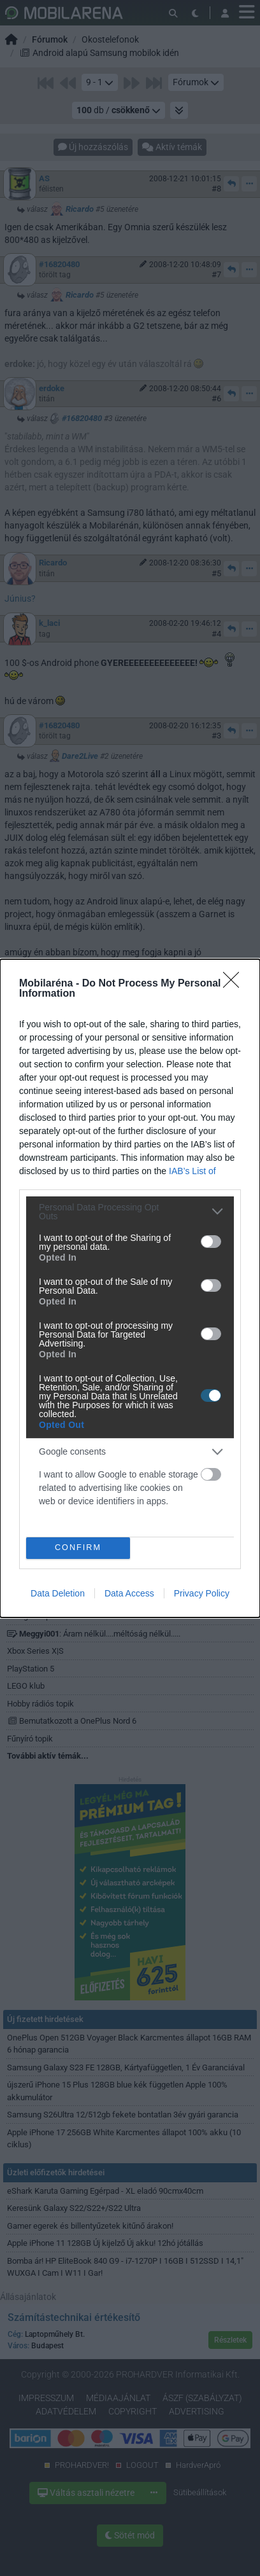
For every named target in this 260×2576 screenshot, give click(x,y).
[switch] (211, 1241)
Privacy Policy (201, 1593)
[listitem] (130, 1212)
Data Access (129, 1593)
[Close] (235, 984)
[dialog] (130, 1288)
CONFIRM (78, 1548)
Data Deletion (58, 1593)
